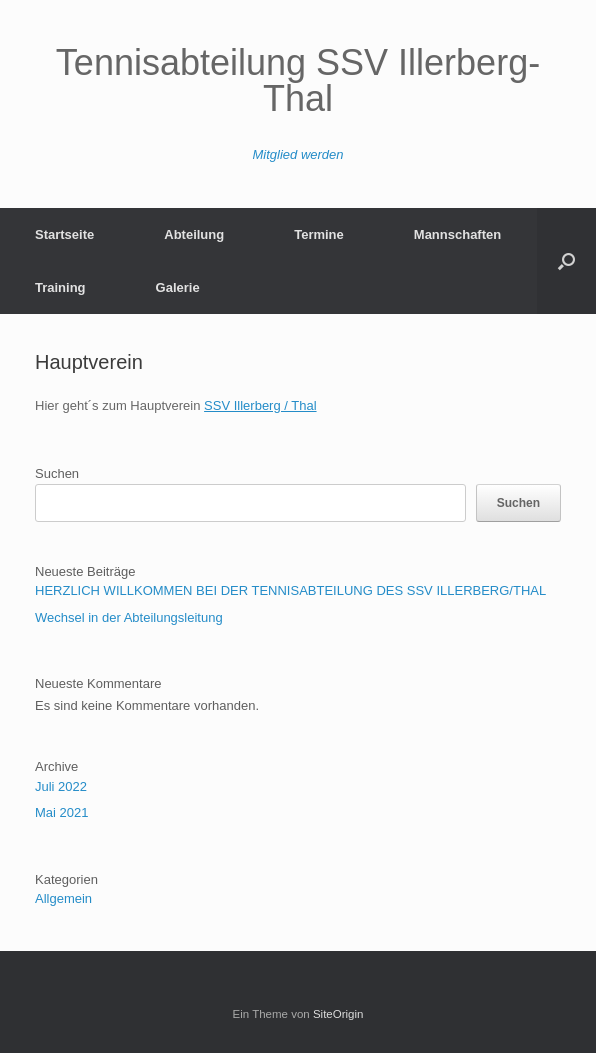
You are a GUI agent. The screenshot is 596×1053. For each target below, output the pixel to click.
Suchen (57, 473)
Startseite (64, 234)
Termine (319, 234)
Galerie (178, 287)
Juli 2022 (61, 786)
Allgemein (63, 898)
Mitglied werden (297, 154)
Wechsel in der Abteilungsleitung (129, 617)
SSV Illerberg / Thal (260, 405)
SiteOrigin (338, 1014)
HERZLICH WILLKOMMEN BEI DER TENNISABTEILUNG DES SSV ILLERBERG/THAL (290, 590)
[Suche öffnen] (566, 261)
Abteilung (194, 234)
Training (60, 287)
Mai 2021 (61, 812)
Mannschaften (457, 234)
